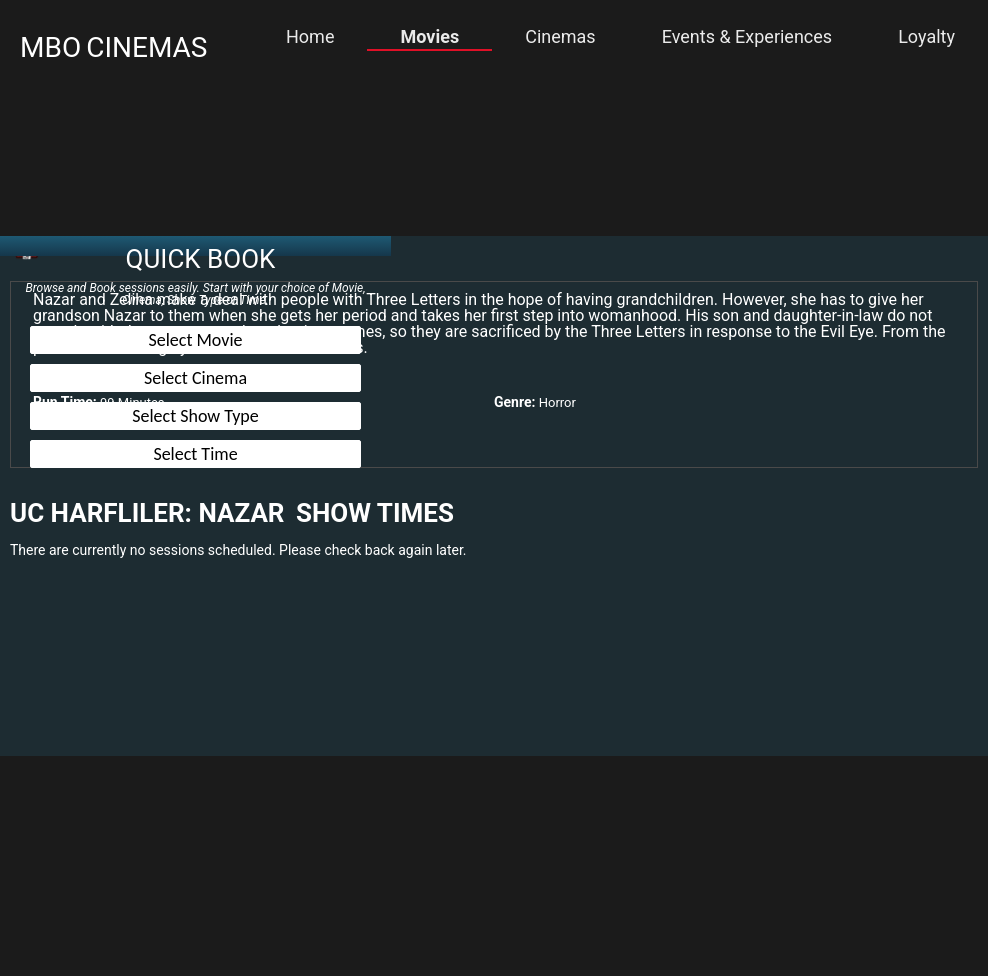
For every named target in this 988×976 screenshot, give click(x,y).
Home (310, 36)
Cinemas (560, 36)
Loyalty (926, 36)
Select (196, 340)
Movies (430, 36)
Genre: (514, 402)
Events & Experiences (747, 36)
